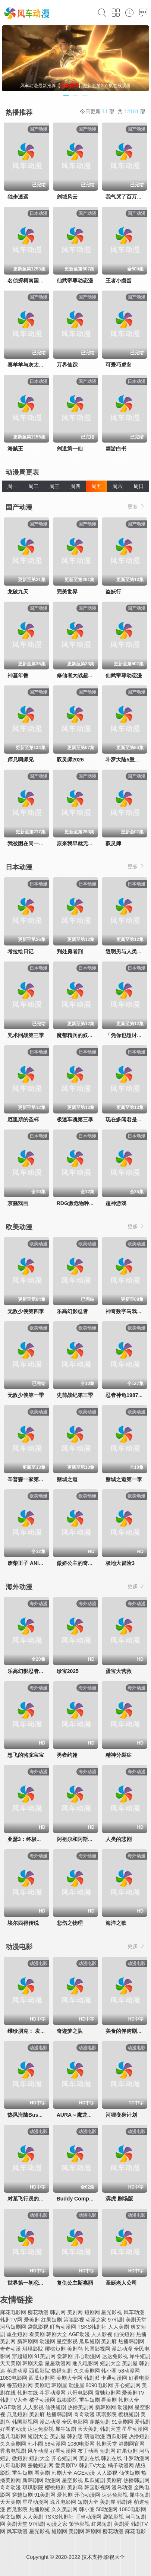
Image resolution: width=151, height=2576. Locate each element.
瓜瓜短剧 (89, 2341)
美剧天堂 (136, 2320)
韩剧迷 (75, 2436)
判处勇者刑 (70, 951)
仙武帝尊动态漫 (75, 280)
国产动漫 (19, 507)
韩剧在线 (27, 2393)
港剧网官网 (132, 2444)
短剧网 (92, 2312)
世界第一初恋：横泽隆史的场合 (44, 2283)
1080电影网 (13, 2378)
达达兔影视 (115, 2356)
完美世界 (67, 592)
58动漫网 (129, 2371)
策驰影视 (73, 2320)
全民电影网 (75, 2422)
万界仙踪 (67, 365)
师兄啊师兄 (20, 760)
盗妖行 (113, 592)
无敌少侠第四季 (25, 1311)
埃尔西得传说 (23, 1923)
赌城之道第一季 (124, 1479)
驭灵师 (113, 843)
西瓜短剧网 (42, 2378)
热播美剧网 (80, 2407)
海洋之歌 (116, 1923)
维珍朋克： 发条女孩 (31, 2031)
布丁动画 (88, 2451)
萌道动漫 (17, 2371)
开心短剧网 (127, 2385)
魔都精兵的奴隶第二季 (83, 1035)
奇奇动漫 (10, 2349)
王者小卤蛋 (119, 280)
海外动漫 (19, 1587)
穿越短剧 (22, 2356)
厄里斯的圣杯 (23, 1119)
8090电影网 (99, 2385)
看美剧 (37, 2334)
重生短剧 (17, 2334)
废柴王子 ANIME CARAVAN (40, 1563)
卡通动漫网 (114, 2378)
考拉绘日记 (20, 951)
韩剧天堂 (32, 2363)
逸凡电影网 (85, 2363)
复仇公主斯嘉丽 (75, 2283)
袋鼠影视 (38, 2327)
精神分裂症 (119, 1755)
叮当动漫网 (63, 2327)
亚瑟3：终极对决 (27, 1839)
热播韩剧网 (131, 2341)
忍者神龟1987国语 (127, 1395)
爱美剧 (32, 2320)
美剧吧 (42, 2385)
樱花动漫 (38, 2312)
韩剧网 (58, 2312)
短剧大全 (110, 2363)
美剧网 (75, 2312)
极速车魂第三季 (75, 1119)
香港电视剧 (13, 2451)
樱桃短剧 (55, 2349)
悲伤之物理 (70, 1923)
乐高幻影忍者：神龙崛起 (36, 1671)
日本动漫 (19, 867)
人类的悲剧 (119, 1839)
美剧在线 (89, 2458)
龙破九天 (17, 592)
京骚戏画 (17, 1203)
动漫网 (47, 2341)
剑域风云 (67, 197)
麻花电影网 (13, 2312)
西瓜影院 (39, 2371)
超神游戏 (116, 1203)
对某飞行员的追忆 (28, 2199)
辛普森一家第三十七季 (33, 1479)
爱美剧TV (133, 2393)
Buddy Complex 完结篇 (85, 2199)
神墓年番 (17, 675)
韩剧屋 (59, 2385)
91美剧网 (45, 2356)
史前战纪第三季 (75, 1395)
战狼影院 (67, 2400)
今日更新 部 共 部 (112, 111)
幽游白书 (116, 448)
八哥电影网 (80, 2393)
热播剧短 (39, 2509)
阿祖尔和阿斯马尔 (77, 1839)
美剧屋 (130, 2363)
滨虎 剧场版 (119, 2199)
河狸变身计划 (121, 2115)
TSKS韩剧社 (92, 2327)
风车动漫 (133, 2312)
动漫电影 (19, 1947)
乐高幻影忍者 (72, 1311)
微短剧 (20, 2458)
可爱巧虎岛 (119, 365)
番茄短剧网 (20, 2385)
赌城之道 (67, 1479)
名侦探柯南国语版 (28, 280)
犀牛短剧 (139, 2356)
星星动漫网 (58, 2363)
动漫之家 (95, 2320)
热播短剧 (61, 2371)
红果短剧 (51, 2320)
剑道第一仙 (70, 448)
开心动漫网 (87, 2356)
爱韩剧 (65, 2356)
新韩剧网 (27, 2341)
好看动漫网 (63, 2451)
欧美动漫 (19, 1227)
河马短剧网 (13, 2327)
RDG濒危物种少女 (78, 1203)
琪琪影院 (32, 2349)
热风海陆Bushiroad (30, 2115)
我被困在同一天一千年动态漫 (41, 843)
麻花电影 (135, 2531)
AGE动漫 (79, 2334)
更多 (136, 506)
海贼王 (15, 448)
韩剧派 (92, 2378)
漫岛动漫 (121, 2349)
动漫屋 (76, 2385)
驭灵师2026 (70, 760)
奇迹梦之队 (70, 2031)
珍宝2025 (68, 1671)
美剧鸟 (75, 2349)
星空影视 (67, 2341)
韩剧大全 (56, 2334)
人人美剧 (118, 2327)
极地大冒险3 (120, 1563)
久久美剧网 (87, 2371)
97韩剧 (116, 2320)
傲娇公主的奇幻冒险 (80, 1563)
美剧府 (109, 2341)
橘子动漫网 (42, 2400)
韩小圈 (109, 2371)
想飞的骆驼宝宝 (25, 1755)
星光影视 (111, 2312)
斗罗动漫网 (53, 2393)
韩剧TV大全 (14, 2400)
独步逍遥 (17, 197)
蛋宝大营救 (119, 1671)
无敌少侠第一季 (25, 1395)
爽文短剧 (10, 2517)
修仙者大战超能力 (77, 675)
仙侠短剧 (124, 2334)
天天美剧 (10, 2363)
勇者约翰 (67, 1755)
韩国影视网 (97, 2349)
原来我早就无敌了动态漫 (85, 843)
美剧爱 (121, 2524)
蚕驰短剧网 (108, 2393)
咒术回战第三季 (25, 1035)
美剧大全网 (69, 2378)
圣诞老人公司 (121, 2283)
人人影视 (101, 2334)
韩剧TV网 (11, 2320)
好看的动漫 (13, 2429)
